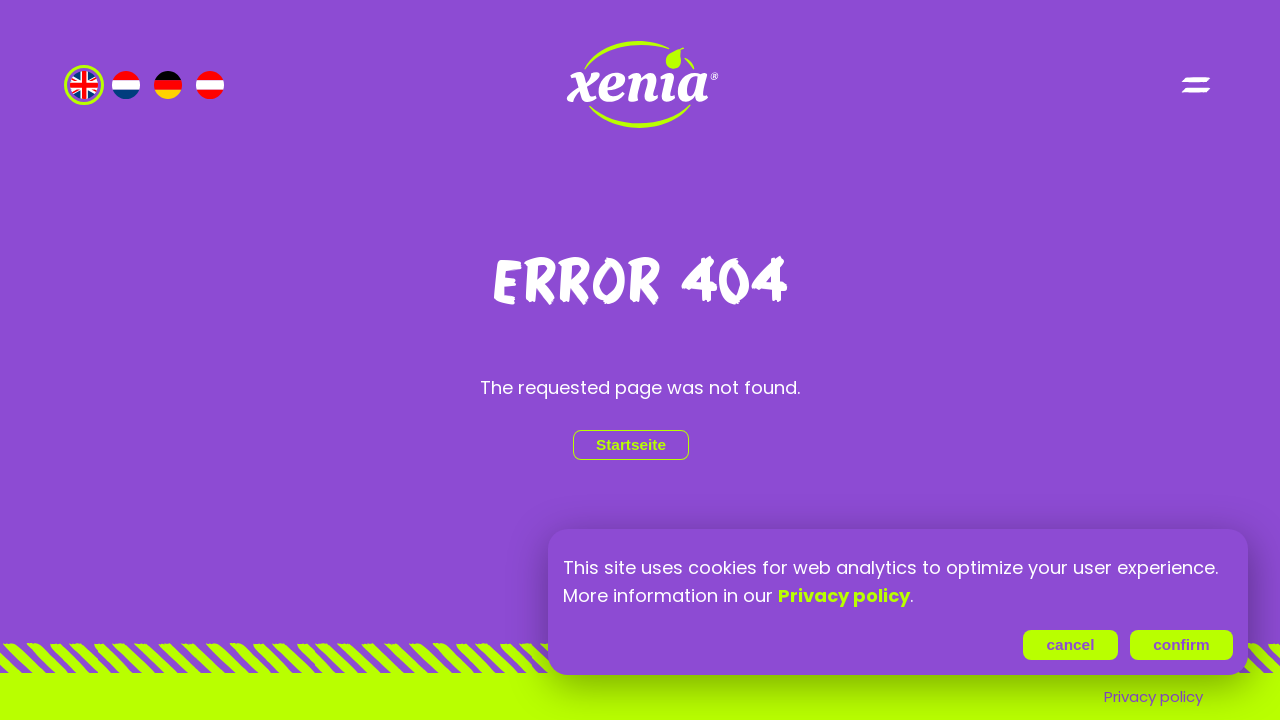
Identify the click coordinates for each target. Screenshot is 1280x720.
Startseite (631, 444)
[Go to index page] (640, 85)
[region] (898, 582)
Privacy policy (1153, 696)
